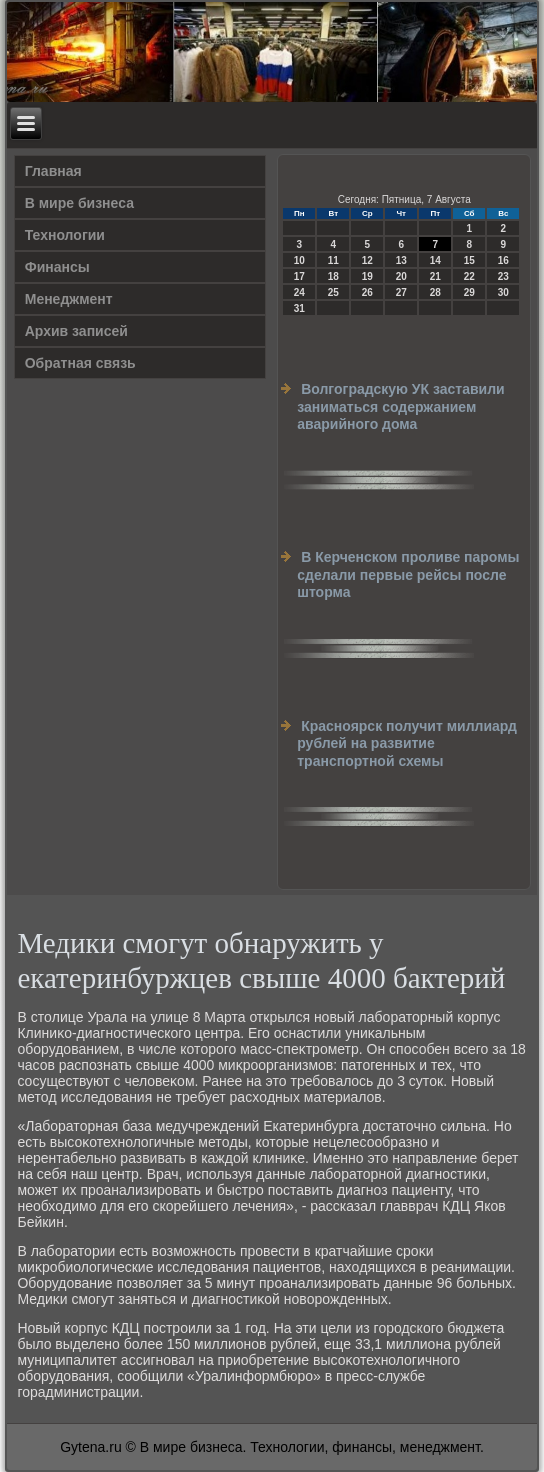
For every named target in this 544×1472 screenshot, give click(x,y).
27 (401, 292)
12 (367, 260)
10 (299, 260)
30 (503, 292)
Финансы (57, 267)
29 (469, 292)
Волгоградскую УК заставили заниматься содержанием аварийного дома (400, 406)
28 (435, 292)
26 (367, 292)
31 (299, 308)
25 (333, 292)
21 (435, 276)
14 (435, 260)
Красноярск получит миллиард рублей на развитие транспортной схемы (407, 743)
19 (367, 276)
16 (503, 260)
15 (469, 260)
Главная (53, 171)
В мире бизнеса (79, 203)
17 (299, 276)
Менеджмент (69, 299)
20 (401, 276)
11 (333, 260)
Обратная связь (80, 363)
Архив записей (76, 331)
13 (401, 260)
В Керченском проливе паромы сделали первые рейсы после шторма (408, 574)
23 (503, 276)
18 (333, 276)
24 (299, 292)
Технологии (65, 235)
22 (469, 276)
